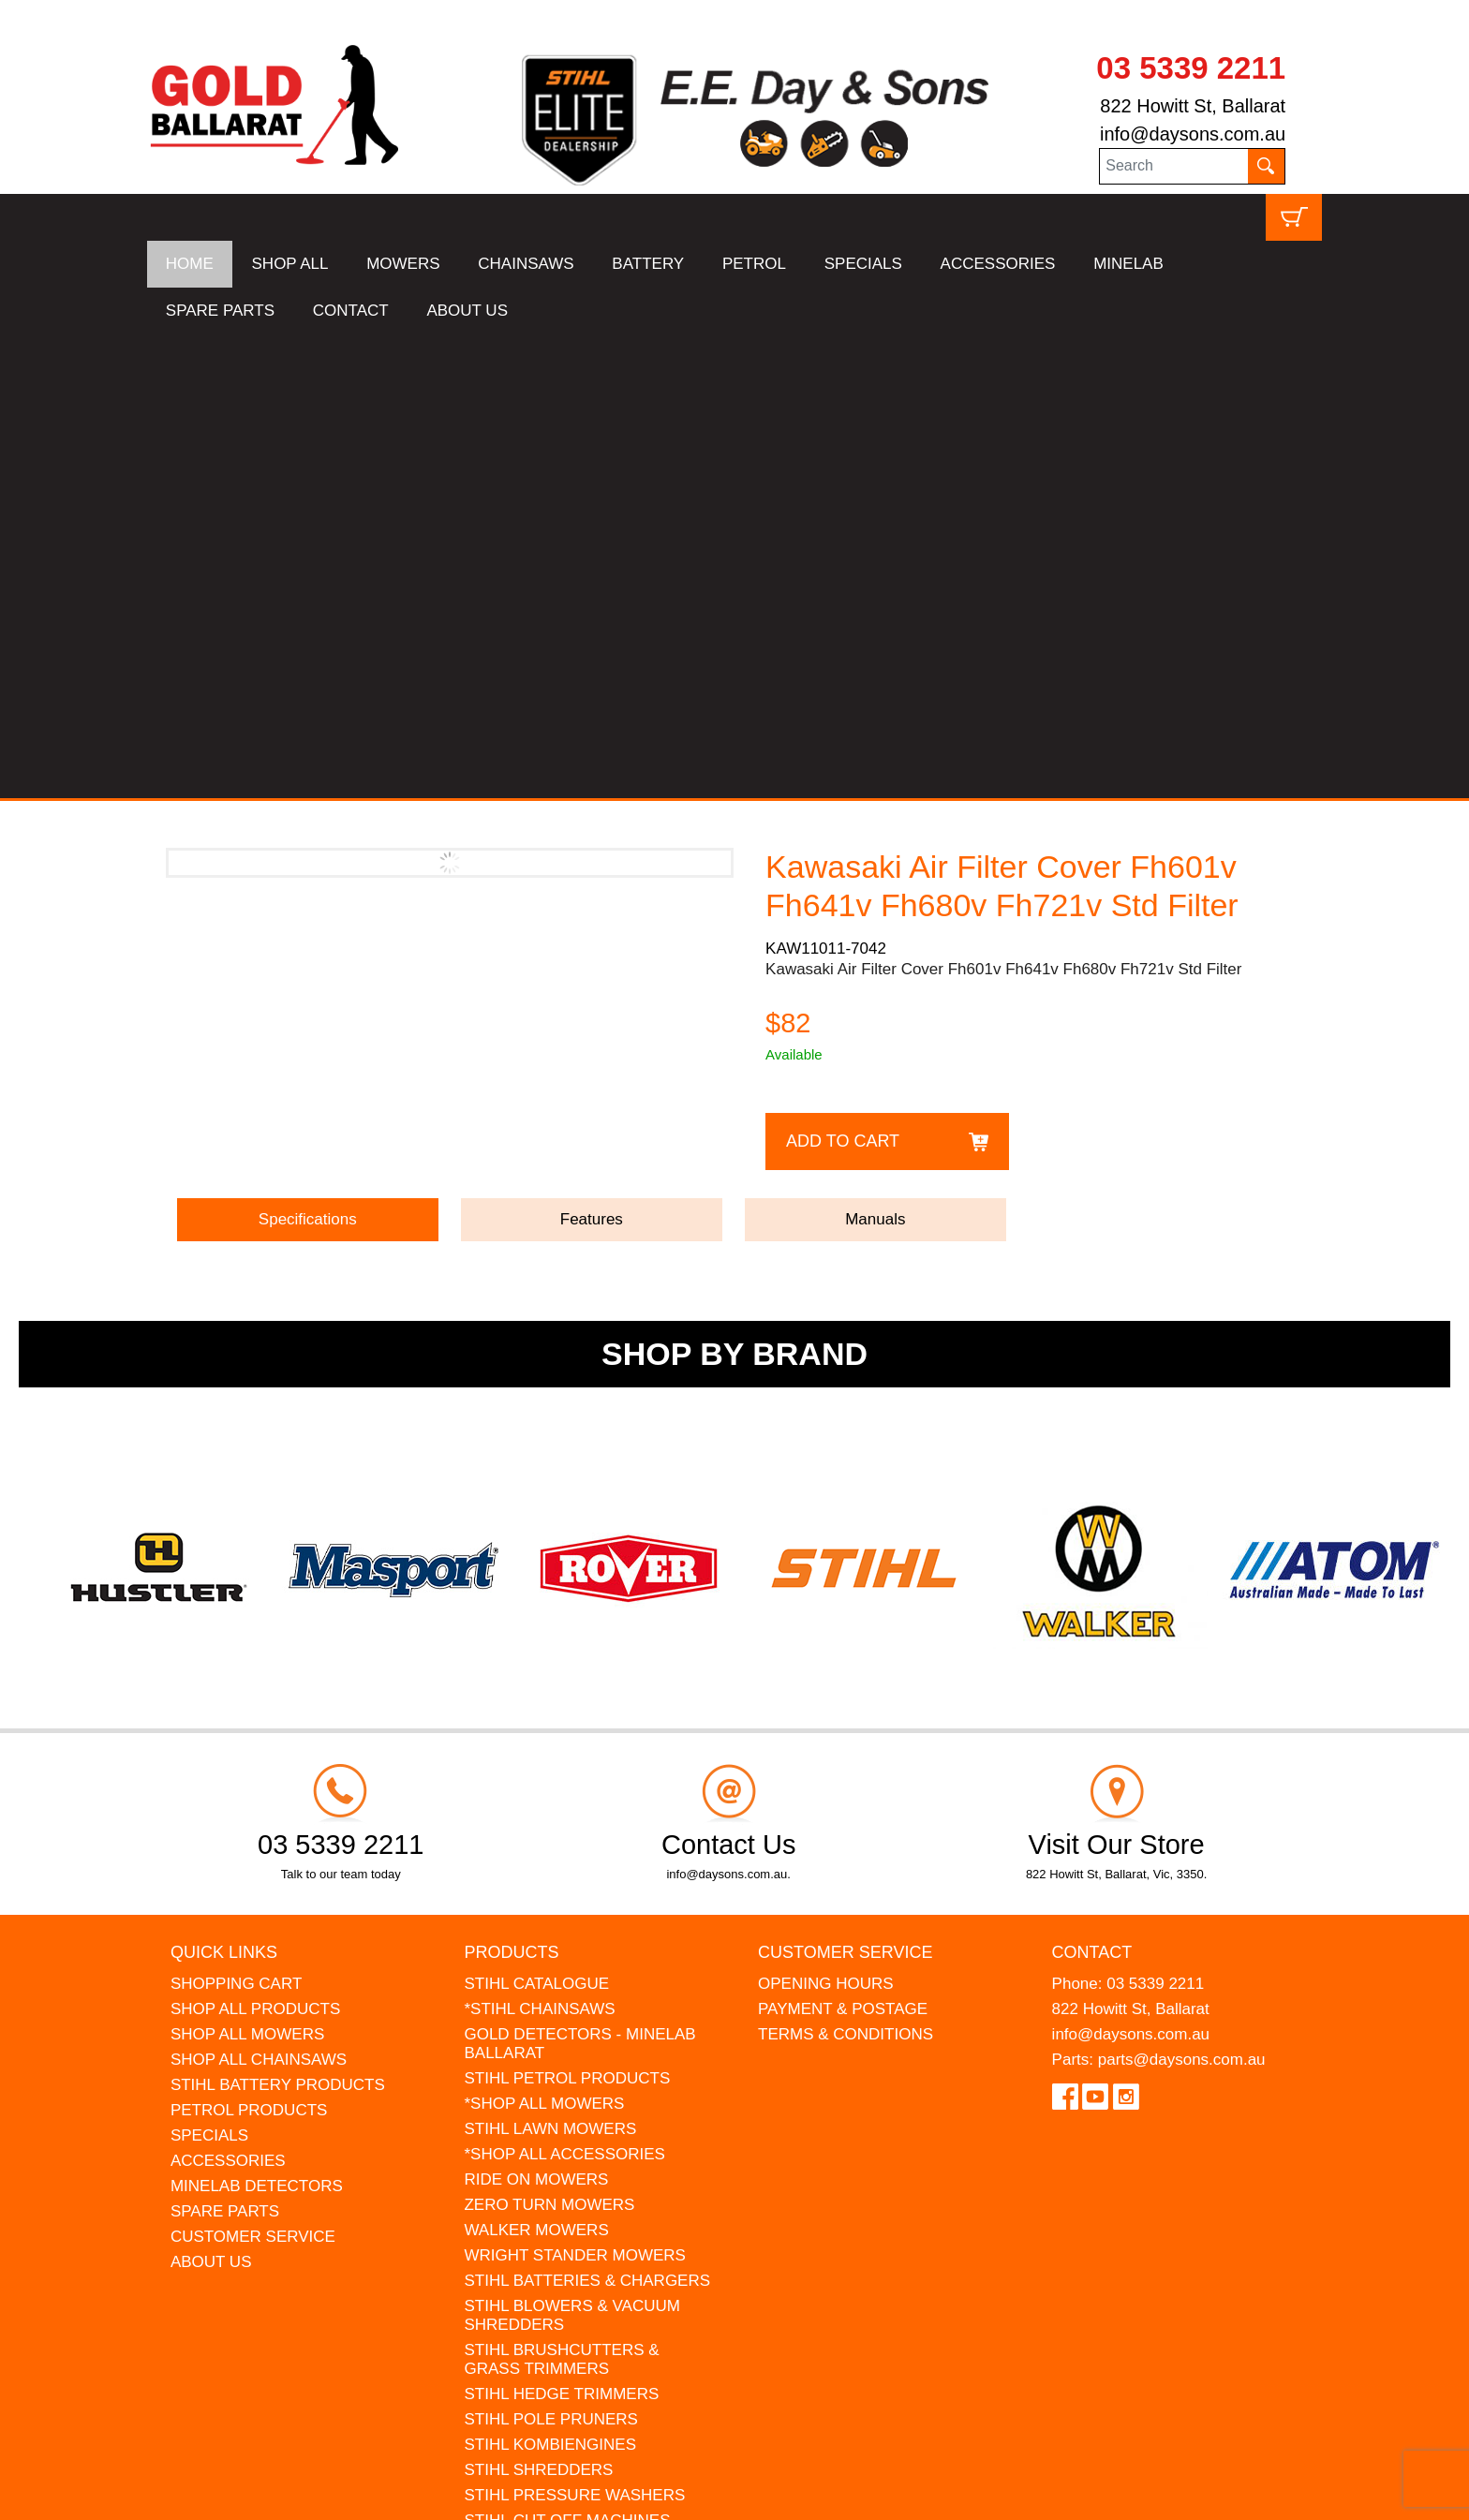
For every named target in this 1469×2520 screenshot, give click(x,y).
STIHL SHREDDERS (538, 2005)
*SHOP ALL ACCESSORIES (564, 1689)
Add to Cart (842, 676)
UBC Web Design (240, 2492)
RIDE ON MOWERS (536, 1715)
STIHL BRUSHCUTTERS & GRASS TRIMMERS (561, 1894)
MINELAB (1128, 264)
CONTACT (351, 310)
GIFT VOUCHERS (529, 2157)
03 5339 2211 (1190, 68)
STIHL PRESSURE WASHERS (574, 2030)
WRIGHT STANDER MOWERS (574, 1791)
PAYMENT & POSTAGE (842, 1544)
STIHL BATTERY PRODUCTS (278, 1620)
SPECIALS (863, 264)
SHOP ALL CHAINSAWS (259, 1595)
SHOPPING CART (236, 1519)
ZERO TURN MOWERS (549, 1740)
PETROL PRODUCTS (249, 1645)
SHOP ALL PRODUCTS (255, 1544)
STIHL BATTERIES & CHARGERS (587, 1816)
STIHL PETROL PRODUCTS (567, 1614)
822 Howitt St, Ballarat (1192, 106)
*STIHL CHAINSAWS (539, 1544)
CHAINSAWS (525, 264)
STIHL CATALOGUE (536, 1519)
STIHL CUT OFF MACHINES (567, 2056)
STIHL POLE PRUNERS (550, 1955)
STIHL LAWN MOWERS (550, 1664)
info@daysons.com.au (1192, 134)
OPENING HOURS (826, 1519)
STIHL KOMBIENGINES (550, 1980)
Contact (1092, 1487)
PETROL (754, 264)
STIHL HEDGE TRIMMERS (561, 1929)
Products (511, 1487)
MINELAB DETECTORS (257, 1721)
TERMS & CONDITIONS (845, 1570)
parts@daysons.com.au (1182, 1595)
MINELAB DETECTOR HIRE (566, 2132)
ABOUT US (467, 310)
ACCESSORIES (998, 264)
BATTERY (648, 264)
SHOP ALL (290, 264)
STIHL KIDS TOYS (530, 2081)
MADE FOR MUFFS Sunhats (567, 2106)
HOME (190, 264)
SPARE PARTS (220, 310)
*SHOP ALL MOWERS (544, 1639)
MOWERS (402, 264)
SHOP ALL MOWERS (247, 1570)
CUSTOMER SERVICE (253, 1772)
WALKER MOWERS (536, 1765)
